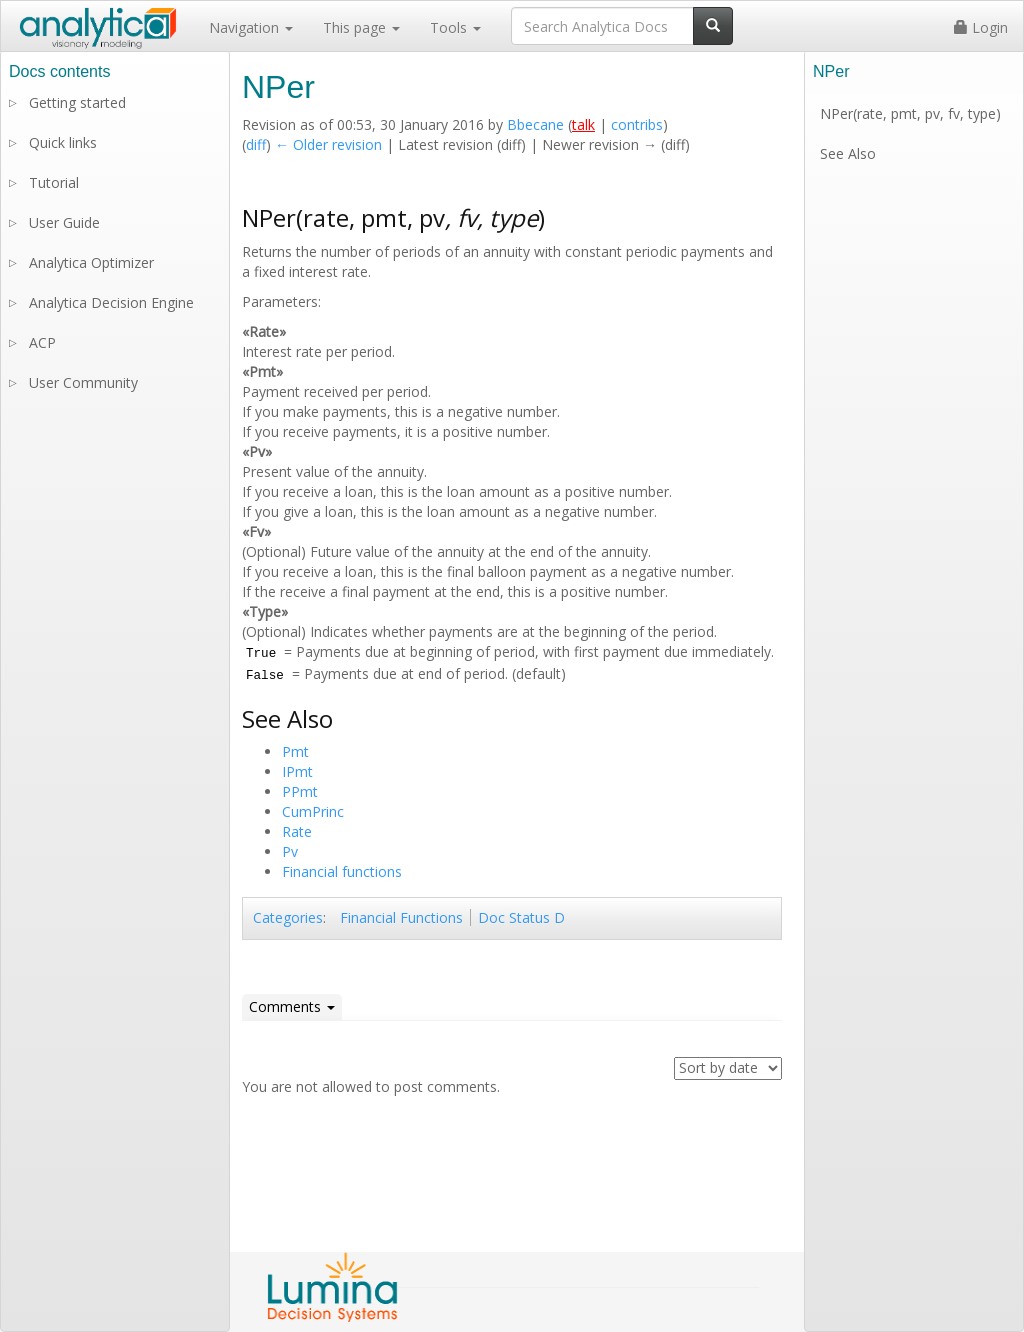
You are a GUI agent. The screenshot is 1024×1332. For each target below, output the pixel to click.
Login (981, 27)
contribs (637, 124)
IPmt (297, 771)
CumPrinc (313, 811)
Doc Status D (521, 917)
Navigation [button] (251, 27)
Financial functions (342, 871)
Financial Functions (401, 917)
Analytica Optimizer (91, 262)
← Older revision (328, 144)
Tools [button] (455, 27)
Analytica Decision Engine (111, 302)
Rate (297, 831)
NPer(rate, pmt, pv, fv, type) (910, 113)
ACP (42, 342)
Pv (290, 851)
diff (256, 144)
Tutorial (54, 182)
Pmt (295, 751)
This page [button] (361, 27)
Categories (288, 917)
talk (583, 124)
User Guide (64, 222)
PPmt (300, 791)
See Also (848, 153)
